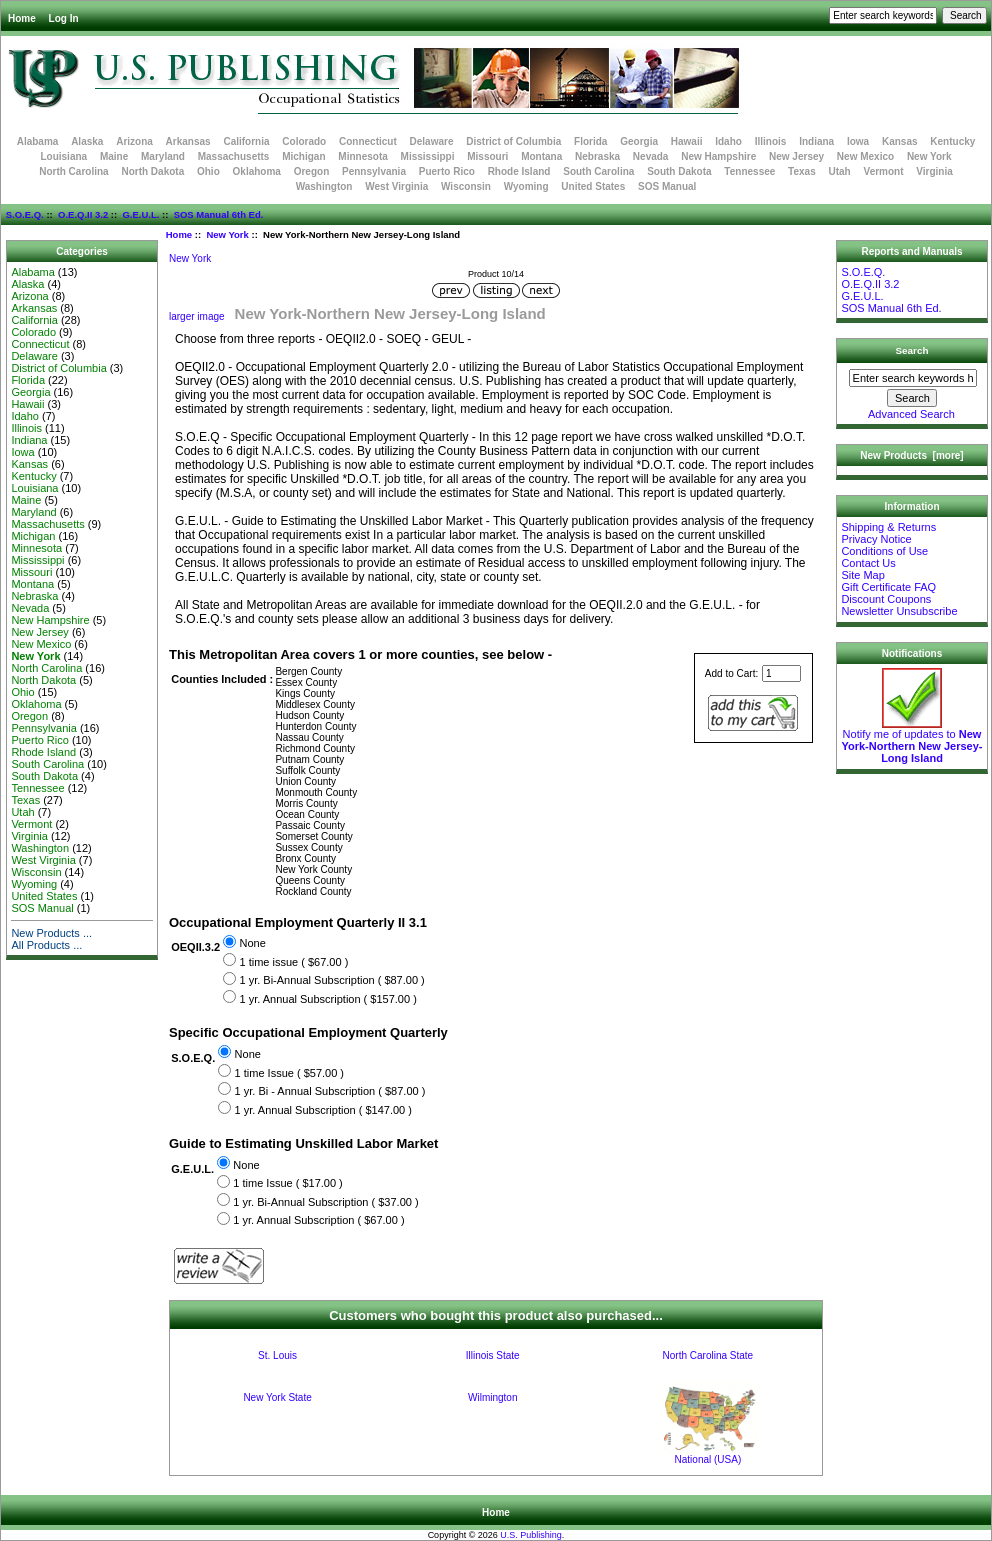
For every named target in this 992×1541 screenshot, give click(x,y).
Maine (114, 156)
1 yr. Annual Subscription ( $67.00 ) (318, 1221)
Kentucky (952, 141)
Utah (840, 171)
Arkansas (188, 141)
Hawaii (687, 141)
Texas (802, 171)
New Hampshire (718, 156)
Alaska (87, 141)
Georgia (639, 141)
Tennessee (749, 171)
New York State (277, 1397)
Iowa (858, 141)
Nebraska (597, 156)
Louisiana (63, 156)
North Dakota (152, 171)
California (246, 141)
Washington (324, 186)
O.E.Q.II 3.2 (83, 214)
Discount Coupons (886, 599)
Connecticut (368, 141)
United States (593, 186)
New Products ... (51, 933)
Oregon (312, 171)
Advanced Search (911, 414)
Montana (541, 156)
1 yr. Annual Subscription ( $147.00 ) (323, 1110)
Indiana (816, 141)
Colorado (304, 141)
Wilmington (492, 1397)
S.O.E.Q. (25, 214)
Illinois (771, 141)
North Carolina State (708, 1355)
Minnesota (362, 156)
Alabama (38, 141)
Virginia (934, 171)
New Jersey (796, 156)
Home (22, 18)
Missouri (487, 156)
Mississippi (428, 156)
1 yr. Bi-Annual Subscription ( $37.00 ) (325, 1202)
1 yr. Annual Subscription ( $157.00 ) (327, 999)
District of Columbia (513, 141)
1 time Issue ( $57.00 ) (289, 1073)
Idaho (728, 141)
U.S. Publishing (531, 1535)
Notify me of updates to (911, 741)
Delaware (432, 141)
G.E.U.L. (140, 214)
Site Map (862, 575)
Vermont (884, 171)
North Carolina (73, 171)
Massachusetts (234, 156)
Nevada (651, 156)
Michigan (303, 156)
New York (227, 234)
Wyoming (526, 186)
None (252, 944)
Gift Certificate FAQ (888, 587)
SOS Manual (667, 186)
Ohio (208, 171)
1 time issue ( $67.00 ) (293, 962)
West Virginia (396, 186)
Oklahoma (257, 171)
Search (912, 350)
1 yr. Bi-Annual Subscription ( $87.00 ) (331, 981)
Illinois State (493, 1355)
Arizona (134, 141)
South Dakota (679, 171)
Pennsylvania (374, 171)
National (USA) (708, 1459)
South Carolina (598, 171)
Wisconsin (466, 186)
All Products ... (46, 945)
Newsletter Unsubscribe (899, 611)
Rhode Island (519, 171)
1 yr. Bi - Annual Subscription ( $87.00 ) (330, 1091)
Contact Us (868, 563)
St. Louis (277, 1355)
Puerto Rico (447, 171)
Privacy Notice (876, 539)
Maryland (163, 156)
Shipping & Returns (888, 527)
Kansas (900, 141)
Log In (64, 18)
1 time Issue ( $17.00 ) (287, 1184)
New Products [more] (911, 455)
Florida (590, 141)
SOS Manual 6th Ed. (219, 214)
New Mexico (865, 156)
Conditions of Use (884, 551)
